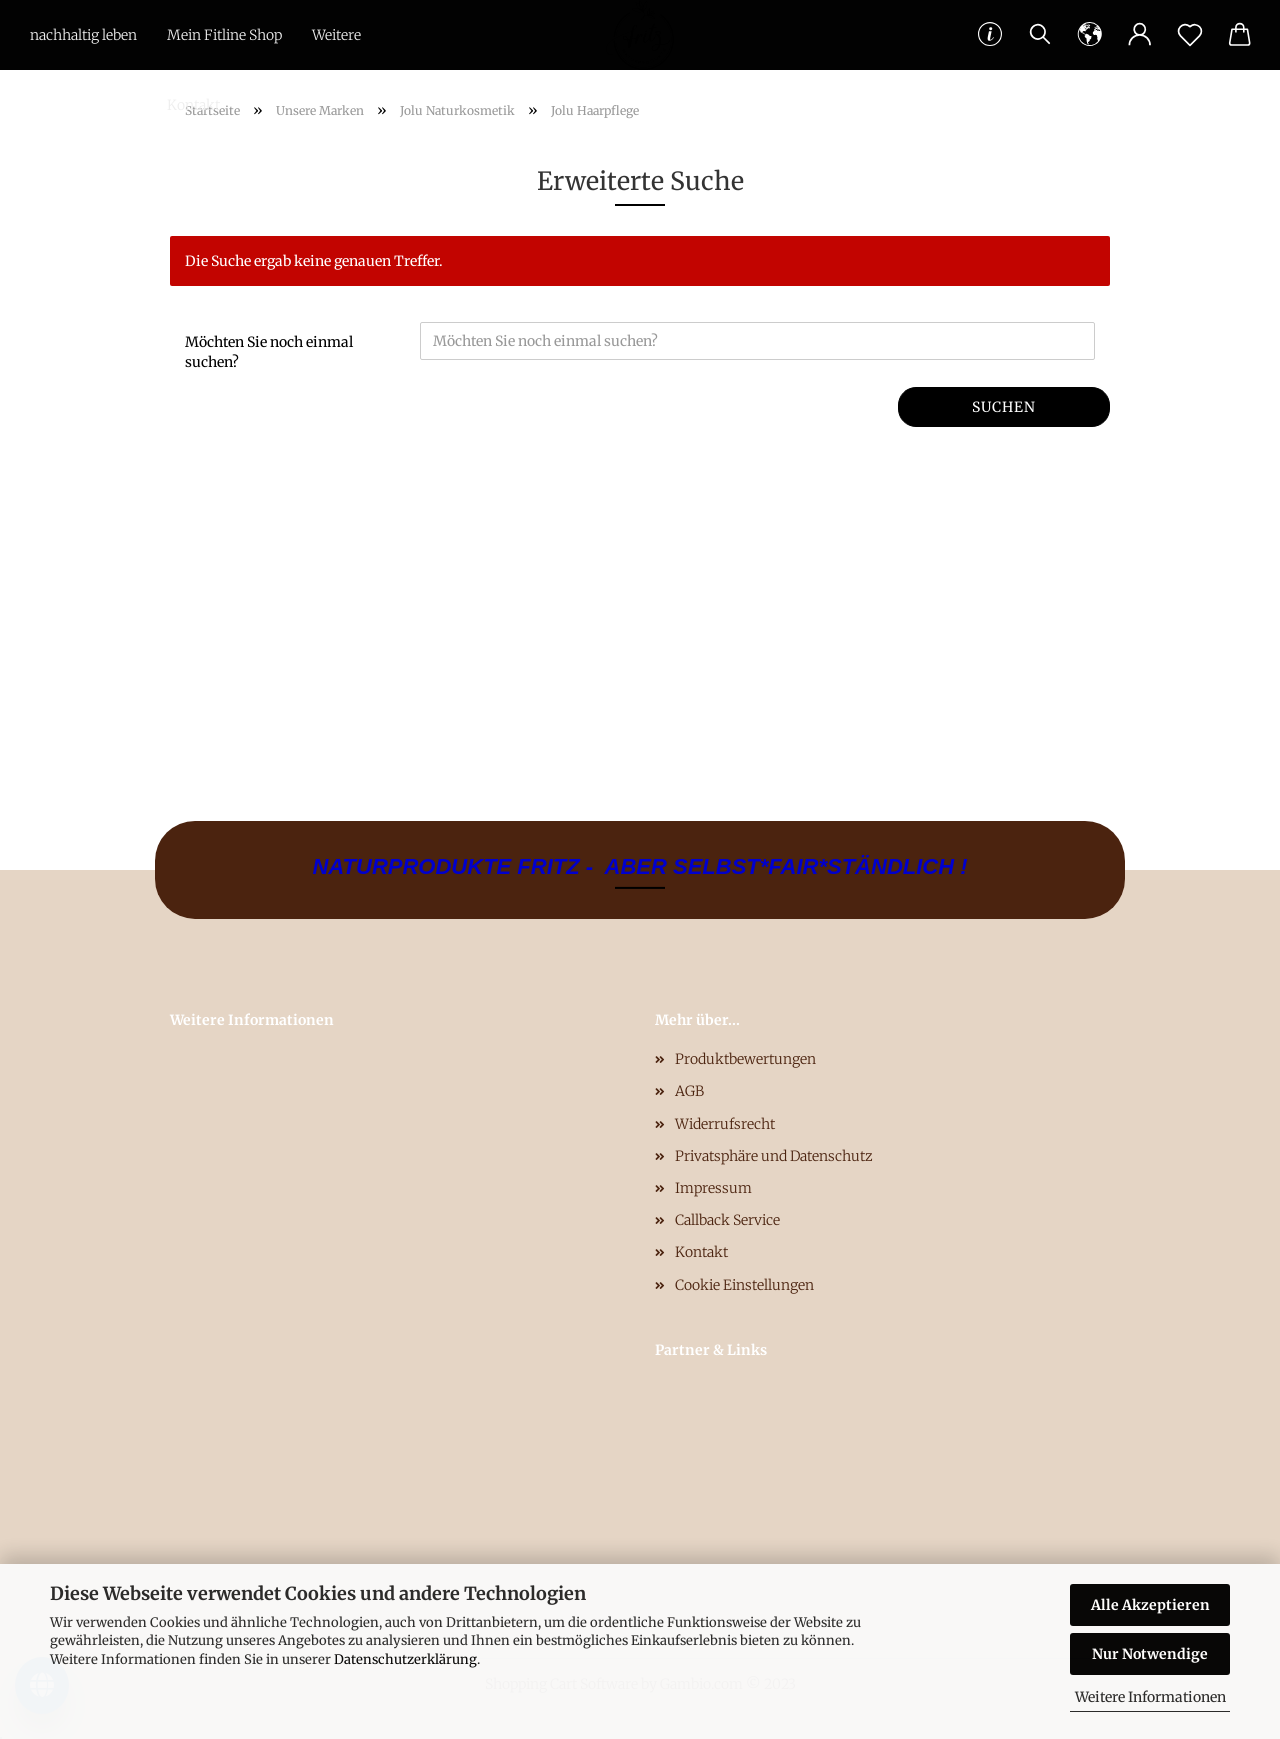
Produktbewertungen (745, 1059)
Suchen (1004, 407)
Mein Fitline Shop (224, 35)
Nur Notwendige (1150, 1654)
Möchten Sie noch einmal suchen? (269, 352)
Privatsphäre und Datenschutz (774, 1156)
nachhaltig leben (83, 35)
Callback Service (727, 1220)
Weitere (336, 35)
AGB (689, 1091)
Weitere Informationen (1150, 1697)
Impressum (713, 1188)
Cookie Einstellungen (744, 1285)
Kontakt (193, 105)
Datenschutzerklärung (405, 1659)
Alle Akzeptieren (1150, 1605)
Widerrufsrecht (725, 1124)
